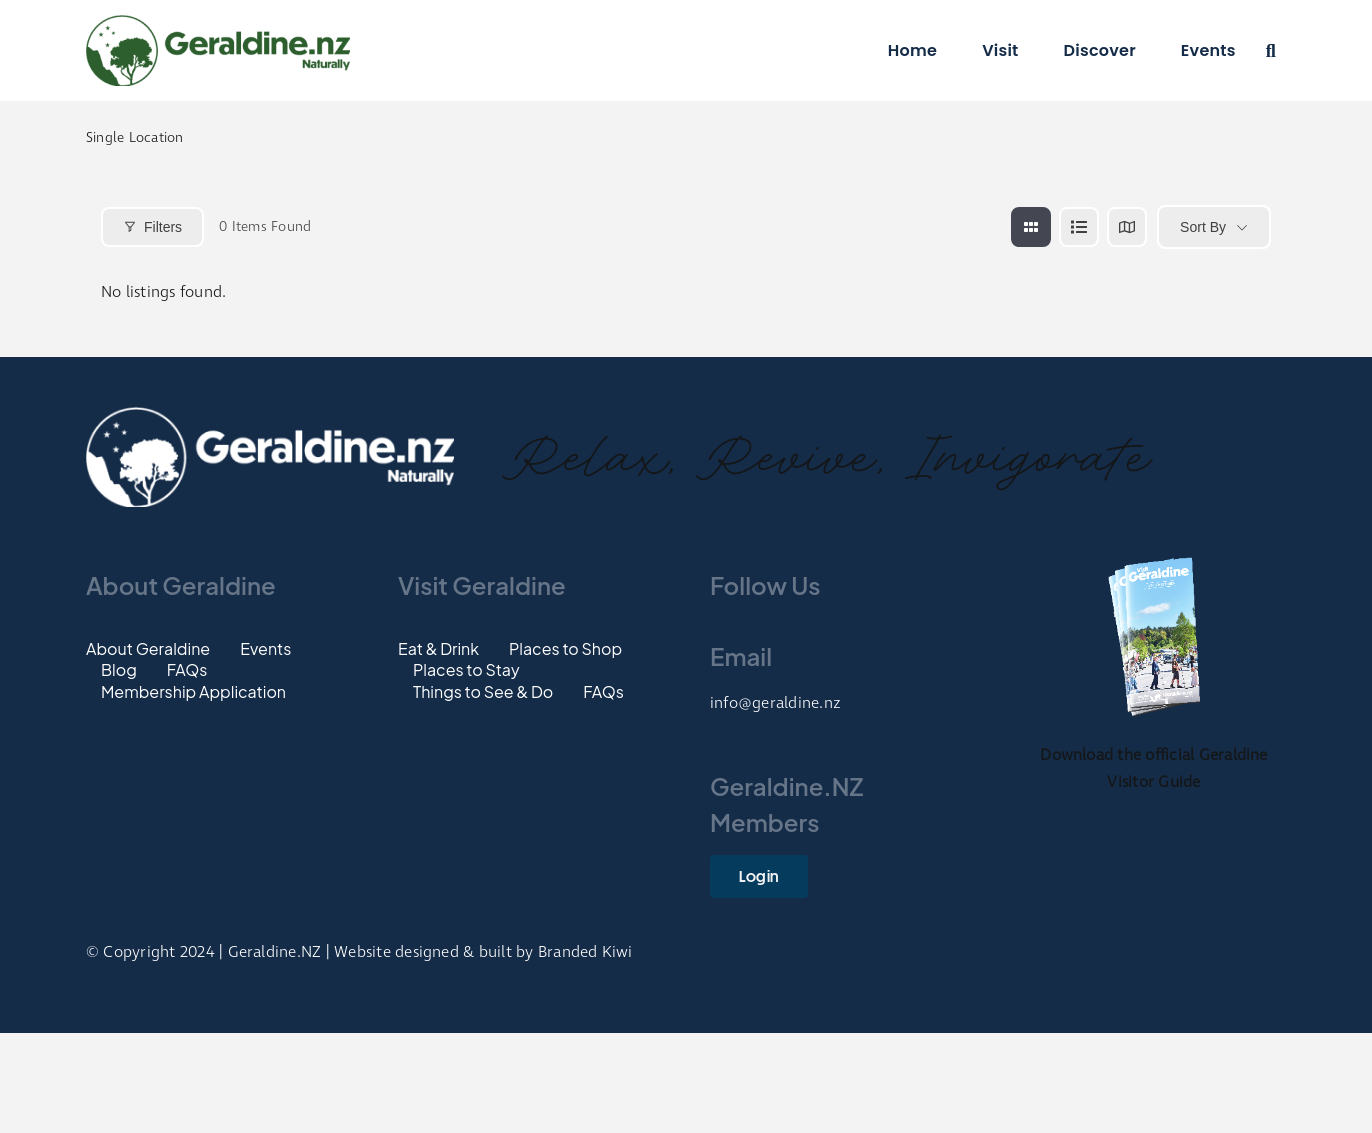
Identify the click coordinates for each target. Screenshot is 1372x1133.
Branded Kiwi (585, 952)
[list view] (1079, 227)
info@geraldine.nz (775, 703)
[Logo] (218, 22)
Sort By (1203, 227)
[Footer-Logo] (270, 414)
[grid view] (1031, 227)
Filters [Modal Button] (152, 227)
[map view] (1127, 227)
